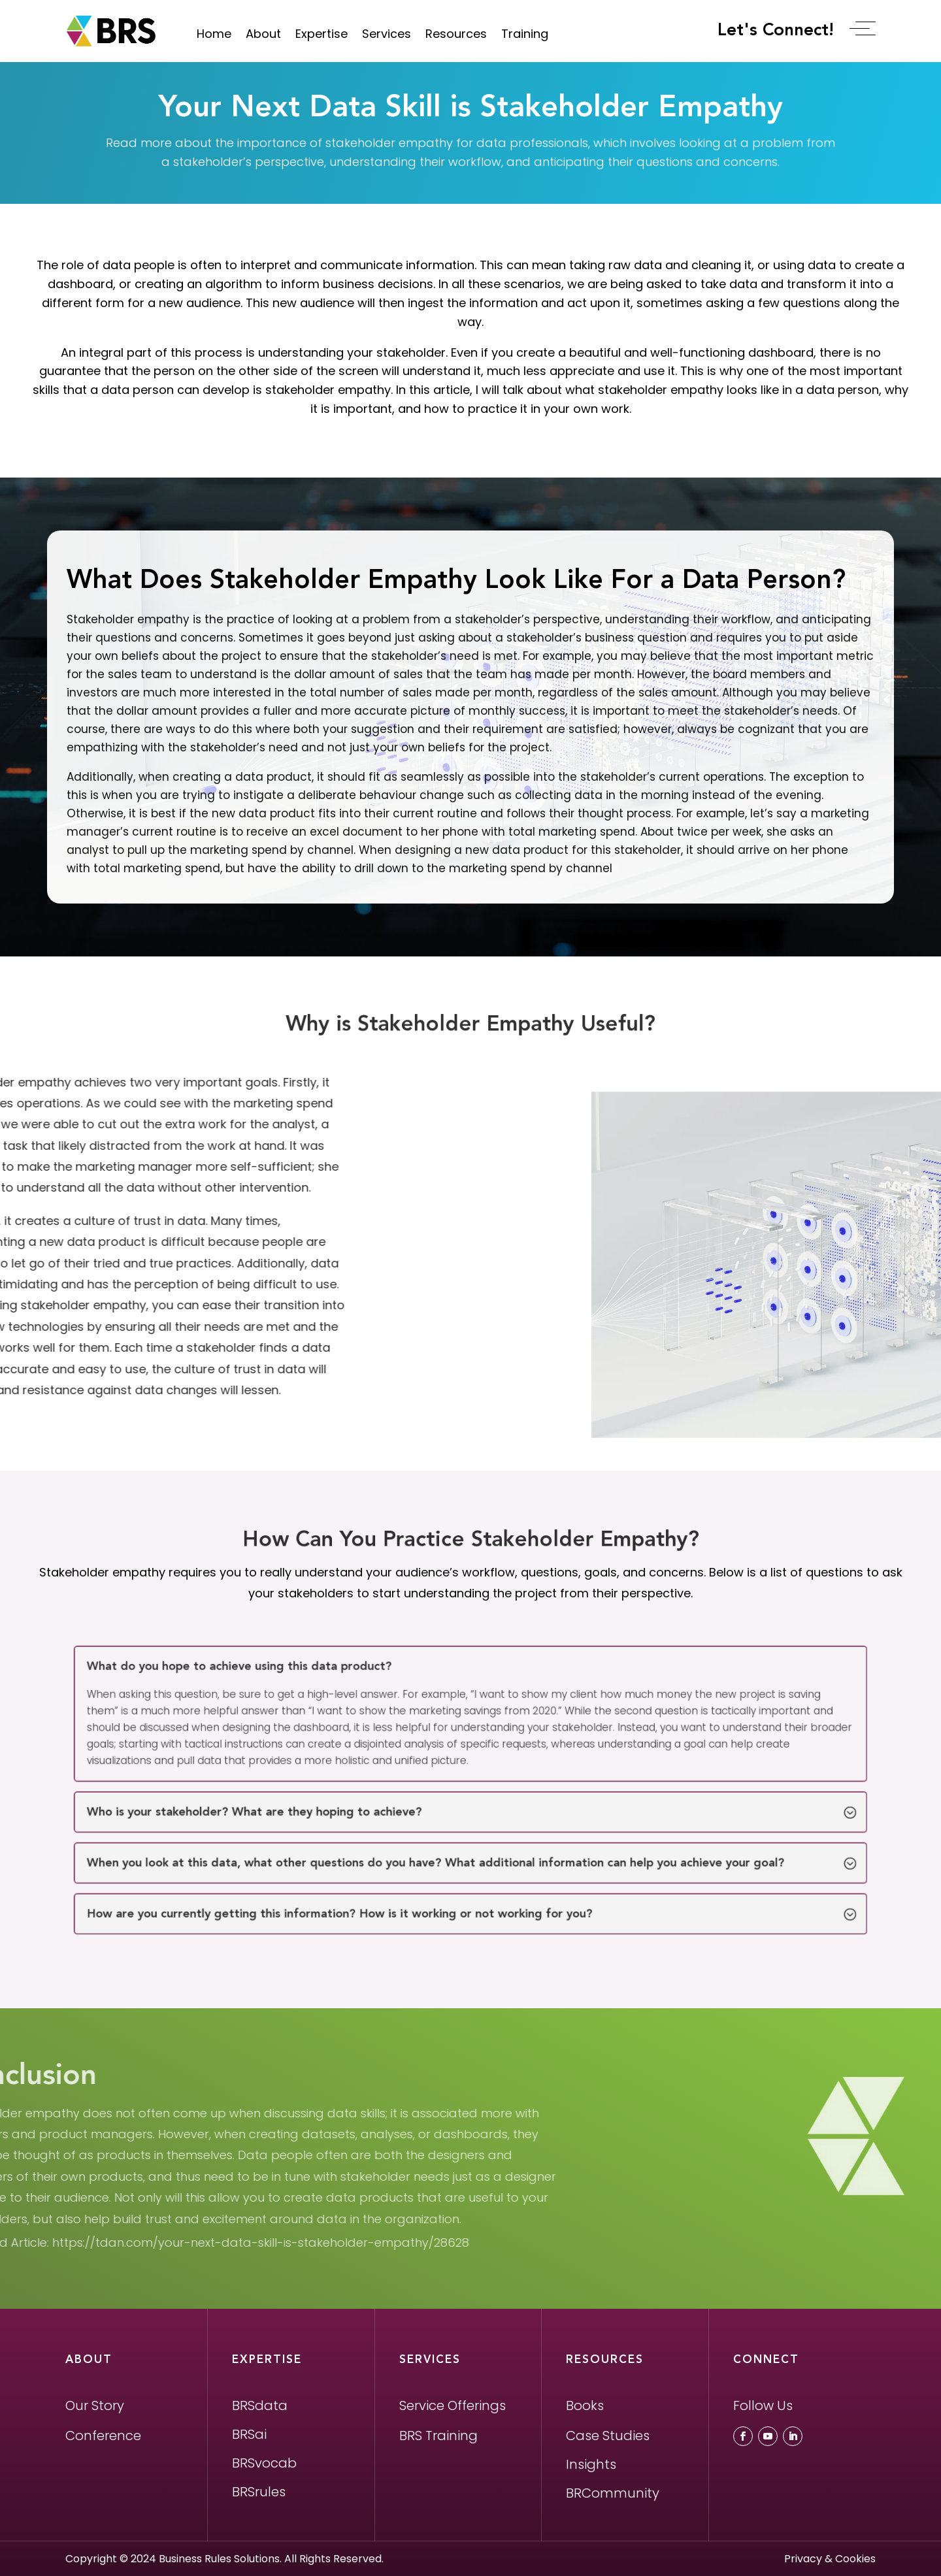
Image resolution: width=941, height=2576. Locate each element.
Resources (456, 33)
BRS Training (438, 2435)
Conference (103, 2435)
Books (585, 2405)
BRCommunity (612, 2493)
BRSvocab (264, 2463)
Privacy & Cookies (830, 2558)
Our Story (94, 2405)
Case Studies (608, 2435)
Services (386, 33)
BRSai (249, 2434)
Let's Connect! (784, 30)
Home (214, 33)
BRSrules (259, 2492)
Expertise (321, 33)
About (263, 33)
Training (524, 33)
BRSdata (260, 2405)
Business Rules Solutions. (220, 2558)
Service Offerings (452, 2405)
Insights (591, 2464)
